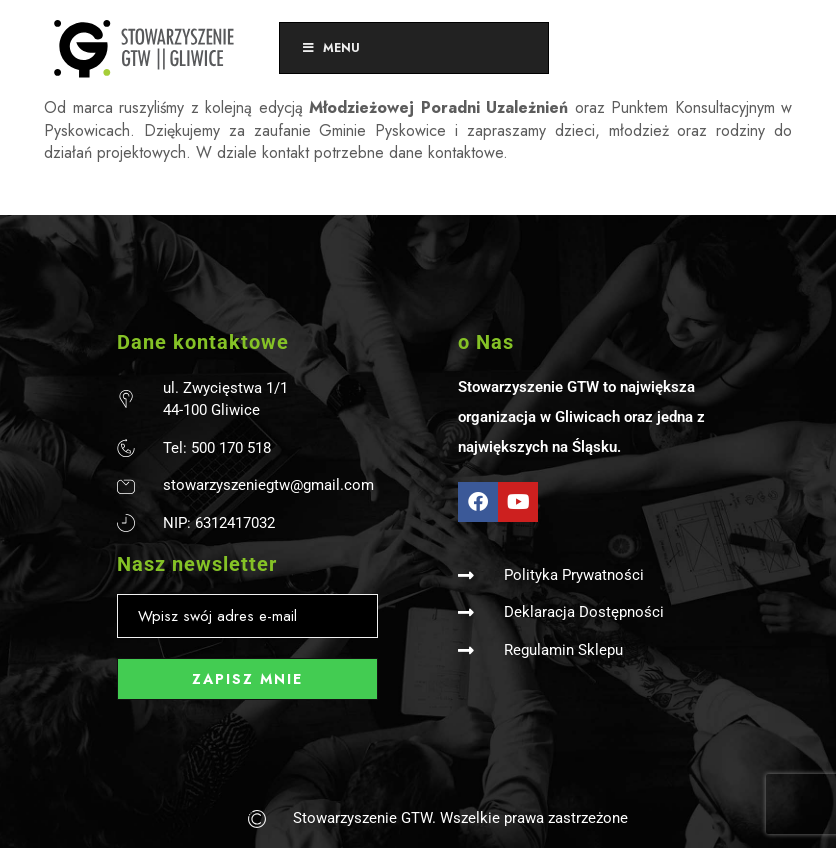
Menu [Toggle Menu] (330, 48)
